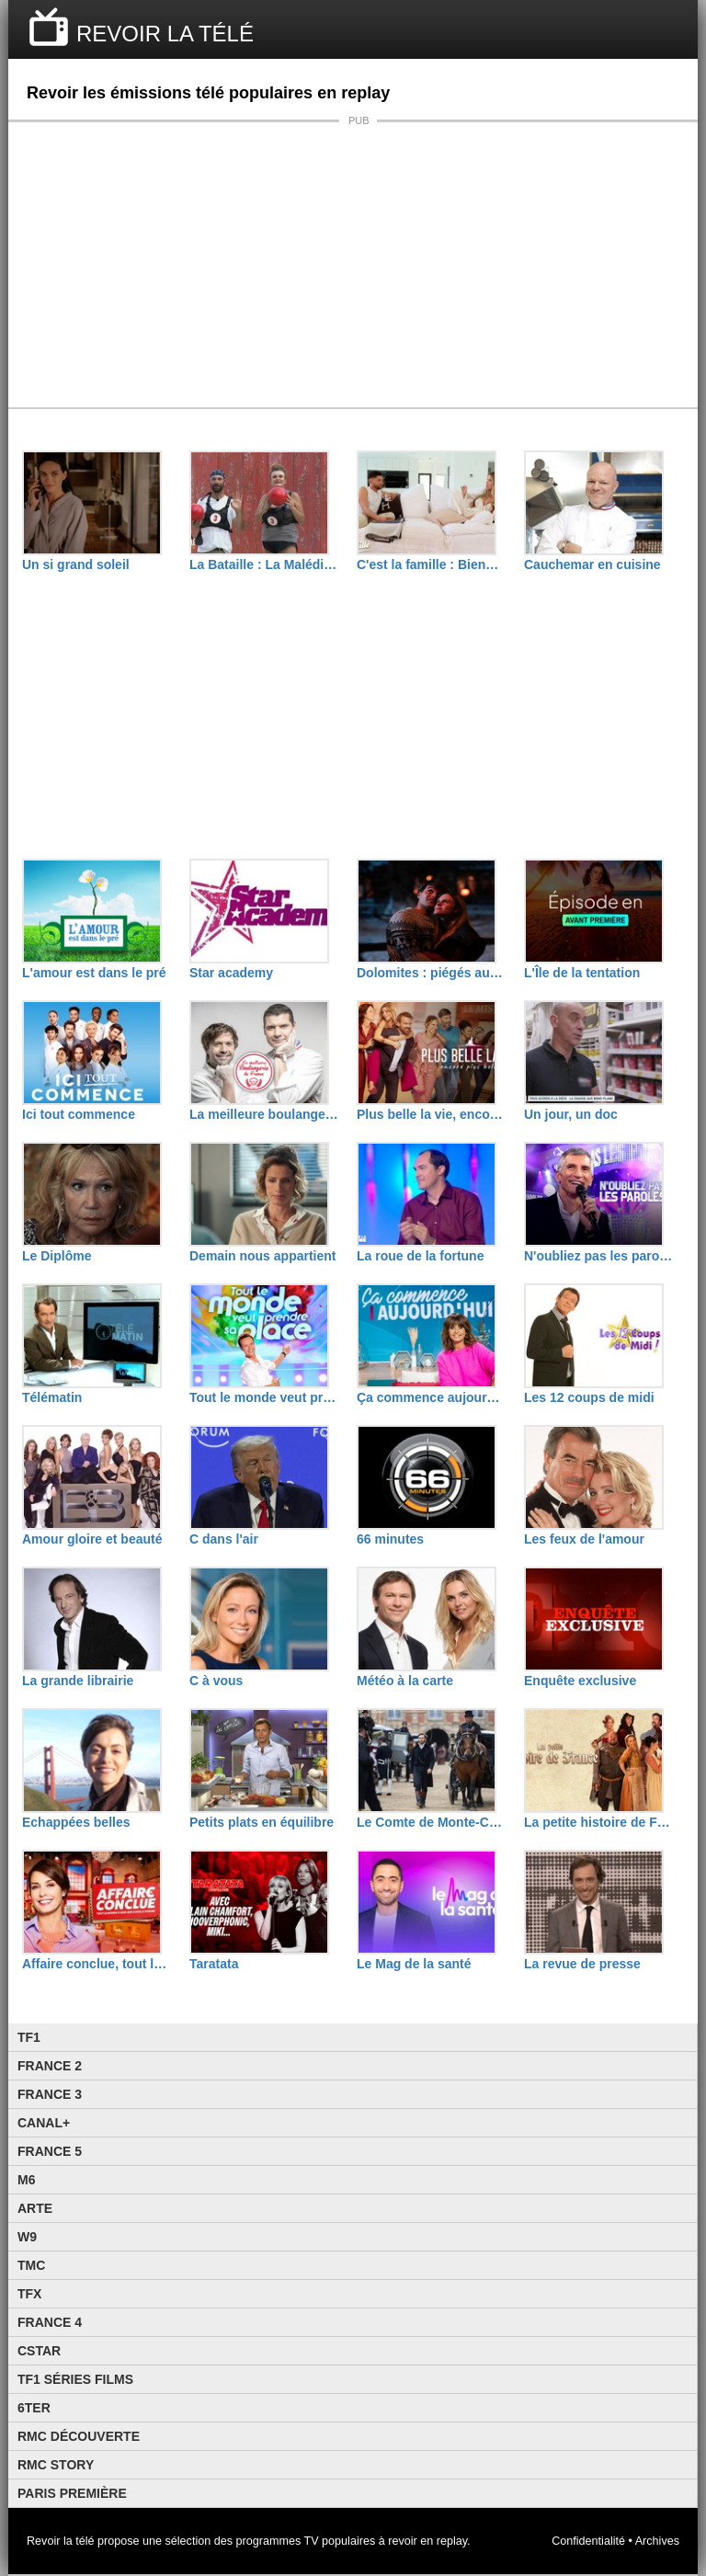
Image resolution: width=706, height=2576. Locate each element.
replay (452, 2541)
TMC (31, 2265)
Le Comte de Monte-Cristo (431, 1822)
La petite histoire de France (598, 1822)
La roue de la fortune (420, 1255)
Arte (34, 2208)
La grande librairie (77, 1680)
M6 (26, 2179)
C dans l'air (223, 1539)
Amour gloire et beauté (92, 1539)
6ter (34, 2407)
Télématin (52, 1397)
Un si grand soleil (76, 564)
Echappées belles (76, 1822)
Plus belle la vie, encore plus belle (431, 1114)
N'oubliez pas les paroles (598, 1255)
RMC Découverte (78, 2436)
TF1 (28, 2037)
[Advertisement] (353, 264)
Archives (657, 2541)
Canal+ (43, 2122)
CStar (39, 2350)
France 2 (49, 2065)
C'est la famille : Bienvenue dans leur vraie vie (431, 564)
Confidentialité (588, 2541)
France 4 (49, 2322)
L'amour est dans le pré (94, 972)
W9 (27, 2236)
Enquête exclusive (580, 1680)
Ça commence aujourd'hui (431, 1397)
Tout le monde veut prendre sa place (263, 1397)
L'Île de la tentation (582, 972)
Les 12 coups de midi (589, 1397)
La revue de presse (582, 1963)
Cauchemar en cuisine (592, 564)
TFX (29, 2293)
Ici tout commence (78, 1114)
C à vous (216, 1680)
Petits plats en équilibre (261, 1822)
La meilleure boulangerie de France (263, 1114)
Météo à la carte (405, 1680)
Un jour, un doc (571, 1114)
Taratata (213, 1963)
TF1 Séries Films (75, 2379)
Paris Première (72, 2493)
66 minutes (390, 1539)
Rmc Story (55, 2464)
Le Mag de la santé (414, 1963)
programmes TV (277, 2541)
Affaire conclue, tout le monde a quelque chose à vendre (96, 1963)
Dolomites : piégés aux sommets (431, 972)
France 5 (49, 2151)
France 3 (49, 2094)
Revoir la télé (61, 2541)
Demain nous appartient (262, 1255)
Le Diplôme (56, 1255)
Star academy (231, 972)
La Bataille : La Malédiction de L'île (263, 564)
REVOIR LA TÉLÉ (165, 33)
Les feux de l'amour (584, 1539)
